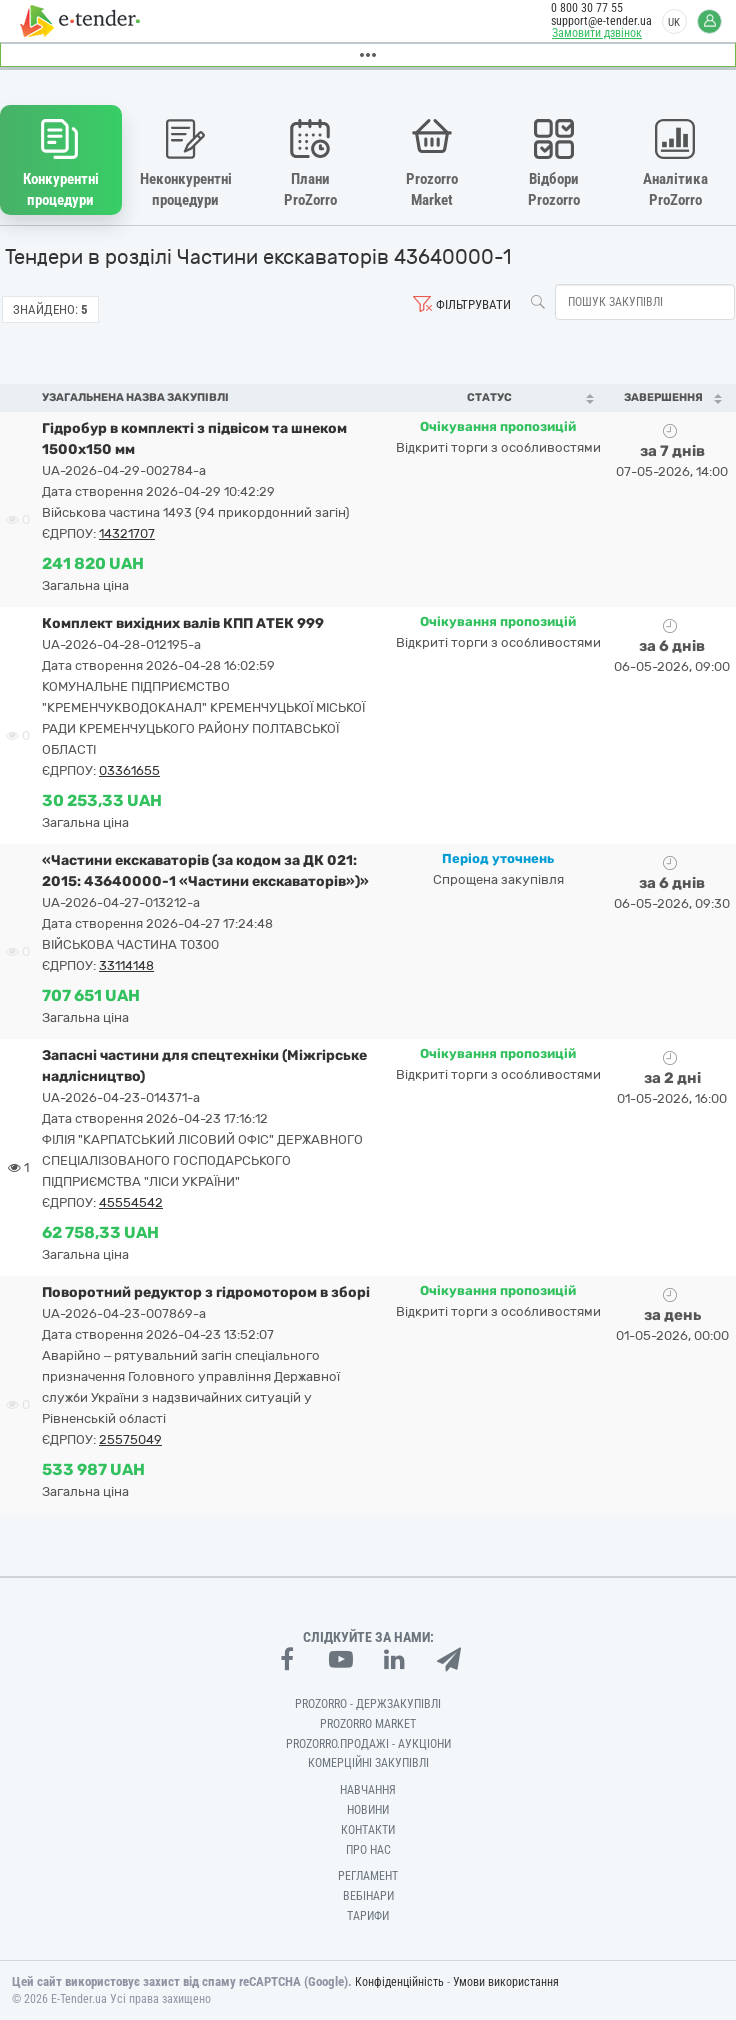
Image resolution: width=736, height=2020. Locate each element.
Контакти (368, 1830)
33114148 (126, 965)
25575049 (130, 1439)
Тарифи (368, 1916)
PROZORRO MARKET (368, 1724)
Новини (368, 1810)
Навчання (368, 1790)
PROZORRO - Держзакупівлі (368, 1704)
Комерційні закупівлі (368, 1763)
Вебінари (368, 1896)
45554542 (131, 1202)
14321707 (127, 533)
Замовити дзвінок (597, 33)
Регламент (368, 1876)
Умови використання (506, 1982)
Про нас (368, 1850)
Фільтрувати (473, 304)
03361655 (129, 770)
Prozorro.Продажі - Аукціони (368, 1744)
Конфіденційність (399, 1982)
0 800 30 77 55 (587, 8)
